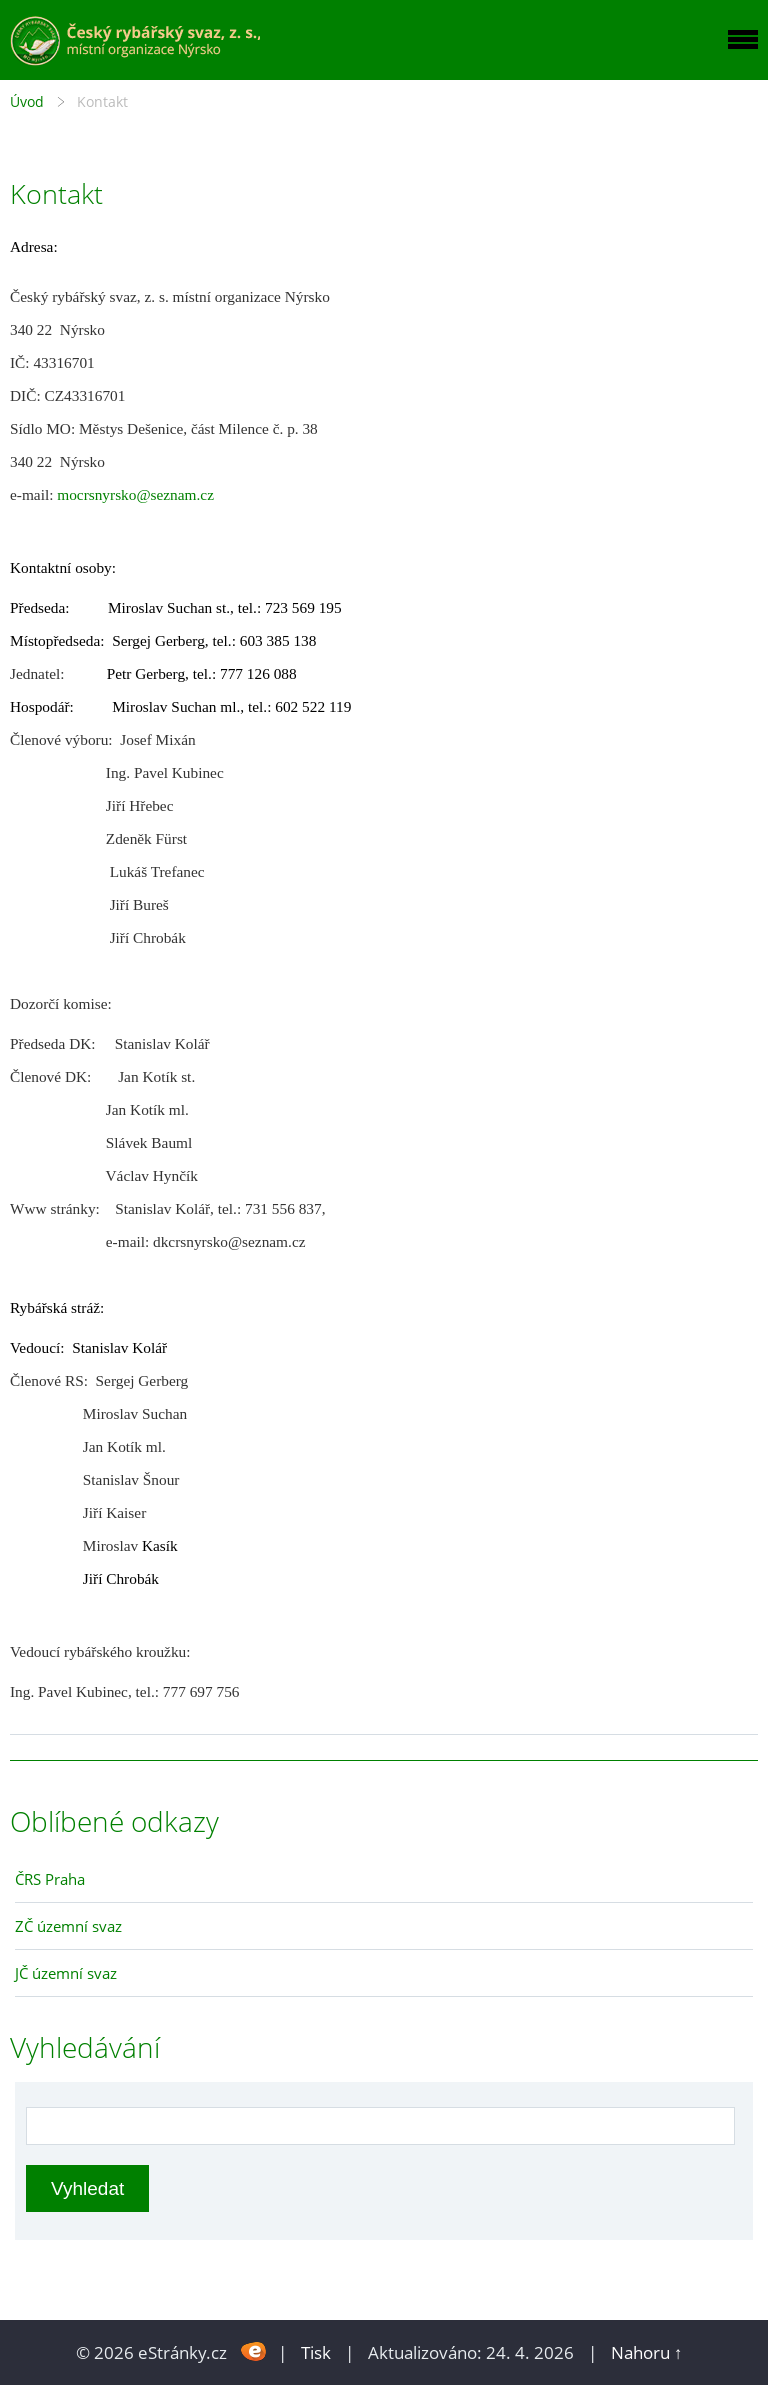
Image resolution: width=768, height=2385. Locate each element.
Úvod (27, 101)
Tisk (316, 2352)
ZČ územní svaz (68, 1926)
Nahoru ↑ (647, 2352)
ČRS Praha (50, 1879)
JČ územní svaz (66, 1973)
